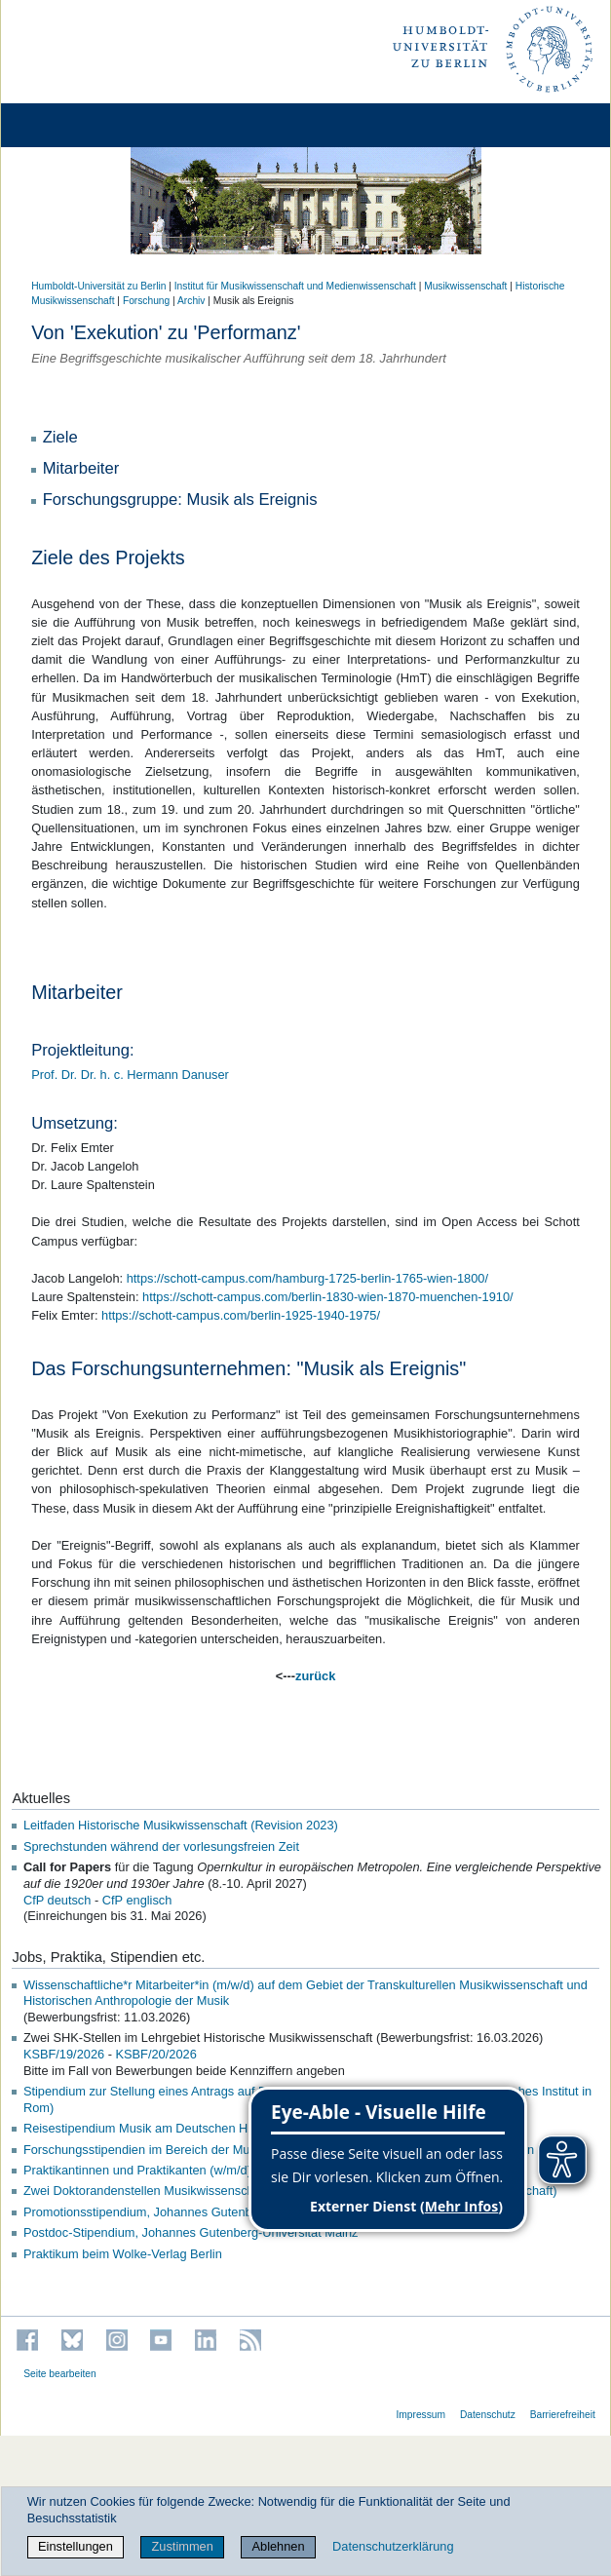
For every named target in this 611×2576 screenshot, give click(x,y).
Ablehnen (278, 2546)
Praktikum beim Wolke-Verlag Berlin (122, 2254)
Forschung (146, 300)
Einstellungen (75, 2546)
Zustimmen (182, 2546)
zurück (315, 1676)
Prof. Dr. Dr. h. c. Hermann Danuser (130, 1074)
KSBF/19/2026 (63, 2054)
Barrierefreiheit (562, 2414)
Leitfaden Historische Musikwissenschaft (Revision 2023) (180, 1825)
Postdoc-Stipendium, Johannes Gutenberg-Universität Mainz (191, 2232)
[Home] (70, 125)
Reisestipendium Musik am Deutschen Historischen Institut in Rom (207, 2128)
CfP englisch (137, 1900)
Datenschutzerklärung (392, 2546)
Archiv (191, 300)
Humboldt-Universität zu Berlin (98, 286)
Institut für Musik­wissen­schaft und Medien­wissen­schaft (295, 286)
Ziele (60, 437)
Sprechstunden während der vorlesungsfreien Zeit (161, 1846)
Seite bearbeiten (59, 2373)
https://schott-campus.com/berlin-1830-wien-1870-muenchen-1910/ (328, 1296)
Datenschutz (488, 2414)
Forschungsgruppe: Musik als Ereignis (180, 499)
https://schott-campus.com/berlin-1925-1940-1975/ (240, 1315)
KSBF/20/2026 (156, 2054)
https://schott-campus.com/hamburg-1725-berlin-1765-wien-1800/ (307, 1278)
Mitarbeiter (81, 468)
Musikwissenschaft (465, 286)
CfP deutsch (57, 1900)
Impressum (420, 2414)
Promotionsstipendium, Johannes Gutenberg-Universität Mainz (196, 2212)
